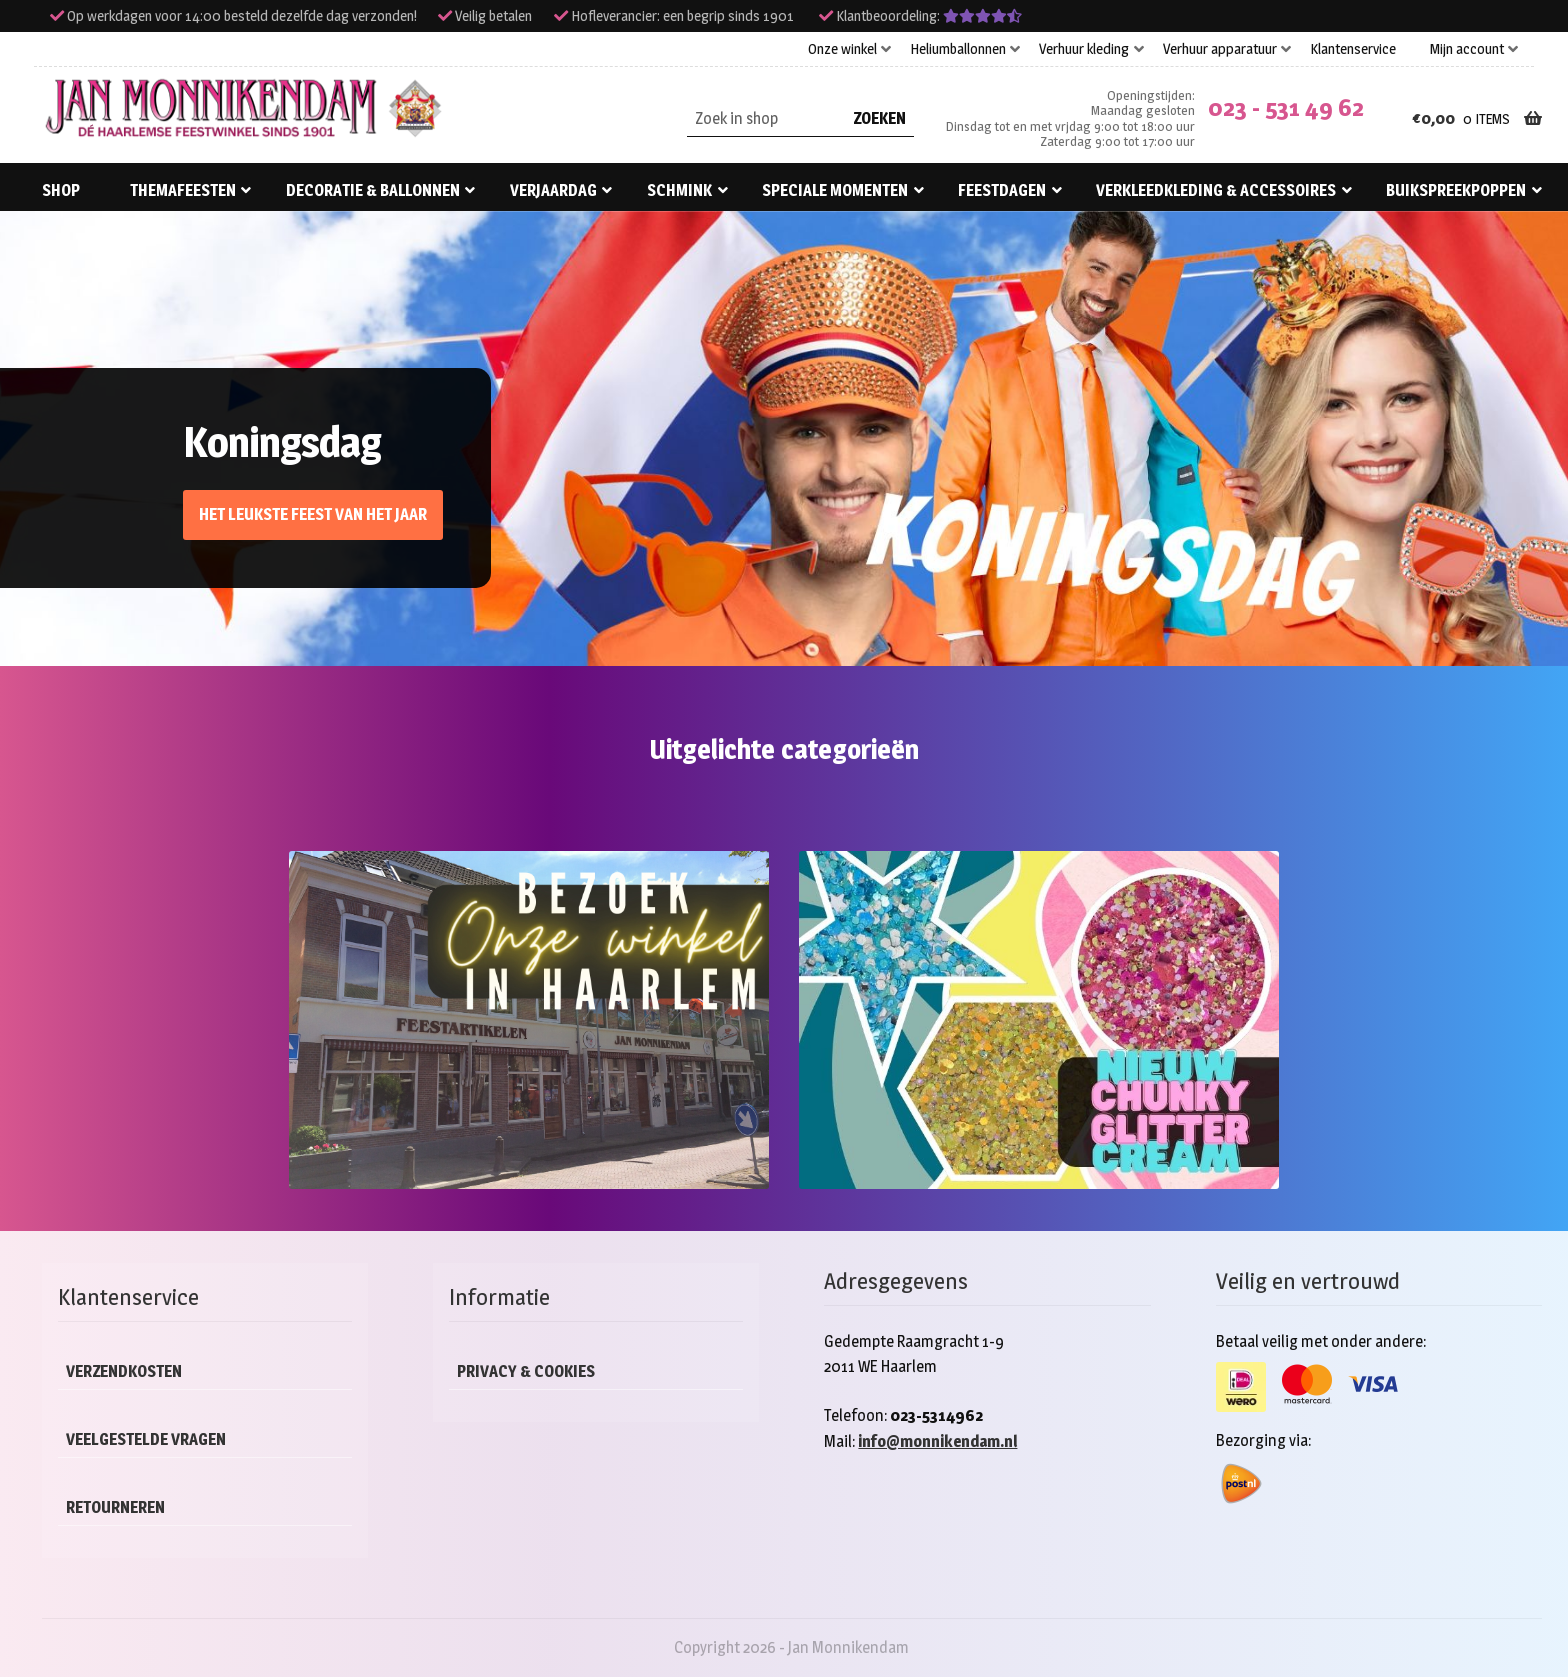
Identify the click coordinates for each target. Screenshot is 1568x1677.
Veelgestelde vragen (146, 1439)
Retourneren (115, 1507)
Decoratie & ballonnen (373, 190)
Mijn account (1467, 49)
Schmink (679, 190)
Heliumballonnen (958, 49)
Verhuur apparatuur (1220, 49)
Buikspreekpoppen (1456, 190)
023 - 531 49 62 (1286, 107)
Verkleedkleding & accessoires (1216, 190)
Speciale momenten (835, 190)
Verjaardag (553, 190)
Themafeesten (183, 190)
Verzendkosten (124, 1371)
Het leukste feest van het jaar (313, 514)
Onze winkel (842, 49)
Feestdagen (1002, 190)
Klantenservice (1353, 49)
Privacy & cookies (526, 1371)
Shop (61, 190)
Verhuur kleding (1084, 49)
